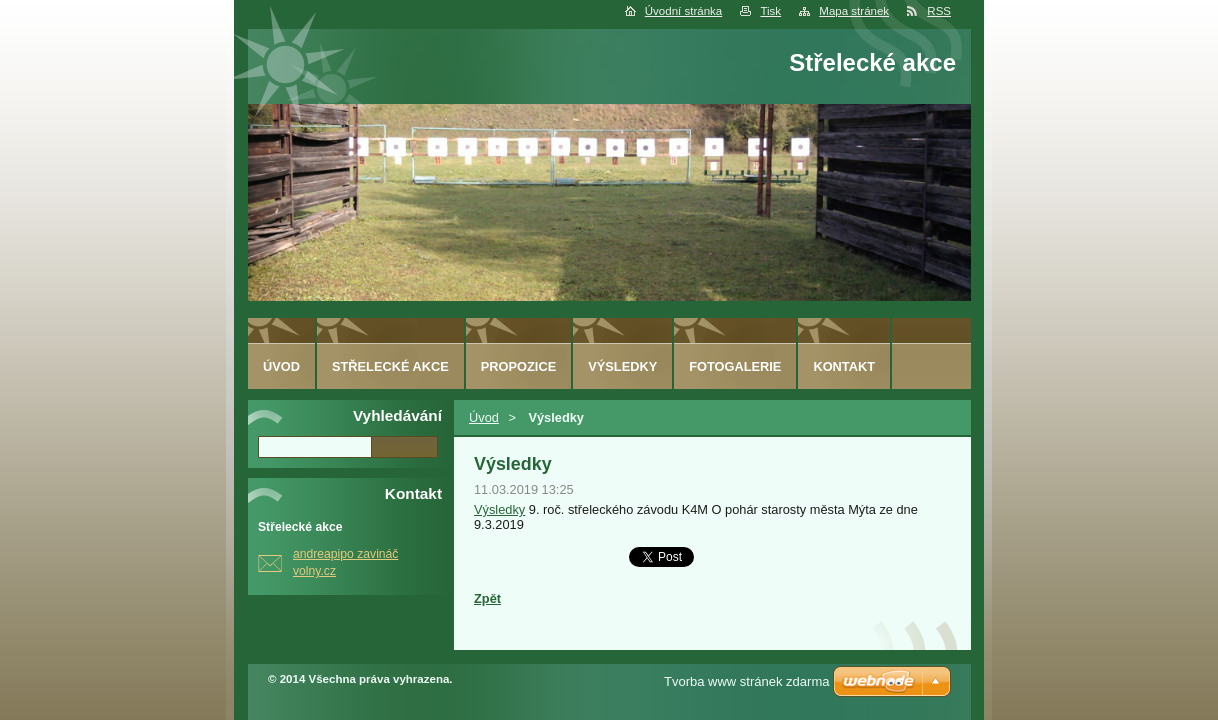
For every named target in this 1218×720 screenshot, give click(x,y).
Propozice (518, 366)
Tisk (770, 11)
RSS (939, 11)
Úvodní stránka (683, 11)
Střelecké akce (390, 366)
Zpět (487, 598)
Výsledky (499, 509)
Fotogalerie (735, 366)
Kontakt (844, 366)
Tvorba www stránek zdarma (746, 681)
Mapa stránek (854, 11)
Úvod (484, 417)
